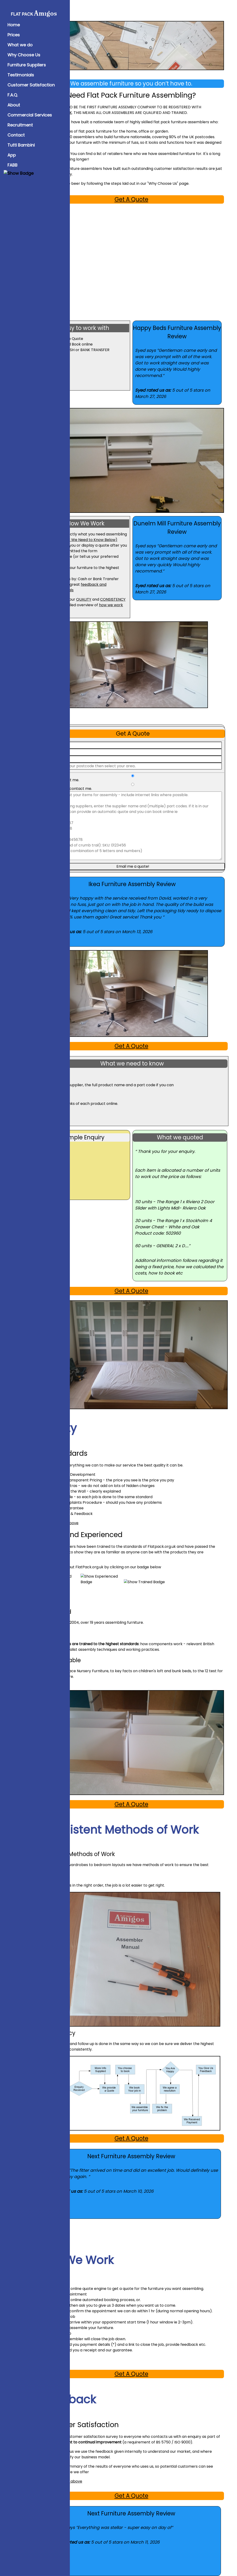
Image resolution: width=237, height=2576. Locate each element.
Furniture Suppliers (26, 65)
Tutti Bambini (21, 145)
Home (13, 25)
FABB (12, 165)
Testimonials (20, 75)
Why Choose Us (23, 55)
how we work (122, 598)
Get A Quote (154, 210)
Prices (13, 35)
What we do (20, 45)
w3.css (217, 2562)
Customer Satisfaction (31, 85)
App (11, 155)
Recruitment (20, 125)
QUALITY (129, 587)
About (13, 105)
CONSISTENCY (100, 592)
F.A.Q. (12, 95)
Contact (16, 135)
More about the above (103, 1505)
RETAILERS (103, 158)
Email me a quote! (155, 846)
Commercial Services (29, 115)
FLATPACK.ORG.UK (134, 100)
